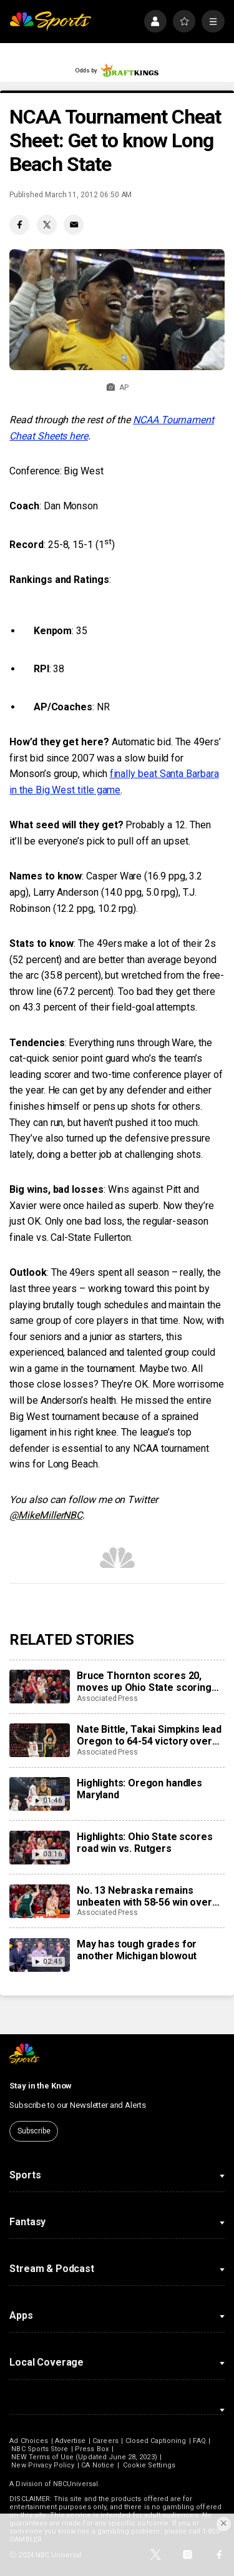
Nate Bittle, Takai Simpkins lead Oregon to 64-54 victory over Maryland (149, 1735)
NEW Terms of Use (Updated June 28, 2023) (84, 2457)
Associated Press (107, 1698)
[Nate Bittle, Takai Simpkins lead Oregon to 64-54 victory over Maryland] (39, 1740)
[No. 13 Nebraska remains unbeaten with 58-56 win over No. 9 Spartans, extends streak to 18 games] (39, 1901)
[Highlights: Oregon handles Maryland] (39, 1794)
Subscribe (34, 2131)
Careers (105, 2441)
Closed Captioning (156, 2441)
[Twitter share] (47, 225)
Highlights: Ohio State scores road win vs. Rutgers (144, 1842)
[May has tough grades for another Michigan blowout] (39, 1955)
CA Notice (97, 2465)
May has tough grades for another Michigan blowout (137, 1950)
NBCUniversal (75, 2484)
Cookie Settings (149, 2465)
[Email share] (74, 225)
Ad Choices (28, 2441)
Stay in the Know (40, 2085)
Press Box (92, 2449)
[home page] (50, 21)
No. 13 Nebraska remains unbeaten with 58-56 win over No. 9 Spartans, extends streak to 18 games (148, 1896)
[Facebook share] (19, 225)
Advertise (70, 2441)
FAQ (199, 2441)
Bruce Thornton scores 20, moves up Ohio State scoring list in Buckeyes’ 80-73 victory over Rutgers (145, 1681)
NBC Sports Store (39, 2449)
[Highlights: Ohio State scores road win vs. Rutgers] (39, 1847)
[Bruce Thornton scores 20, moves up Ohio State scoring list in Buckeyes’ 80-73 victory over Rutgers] (39, 1686)
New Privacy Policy (42, 2465)
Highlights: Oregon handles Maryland (139, 1789)
